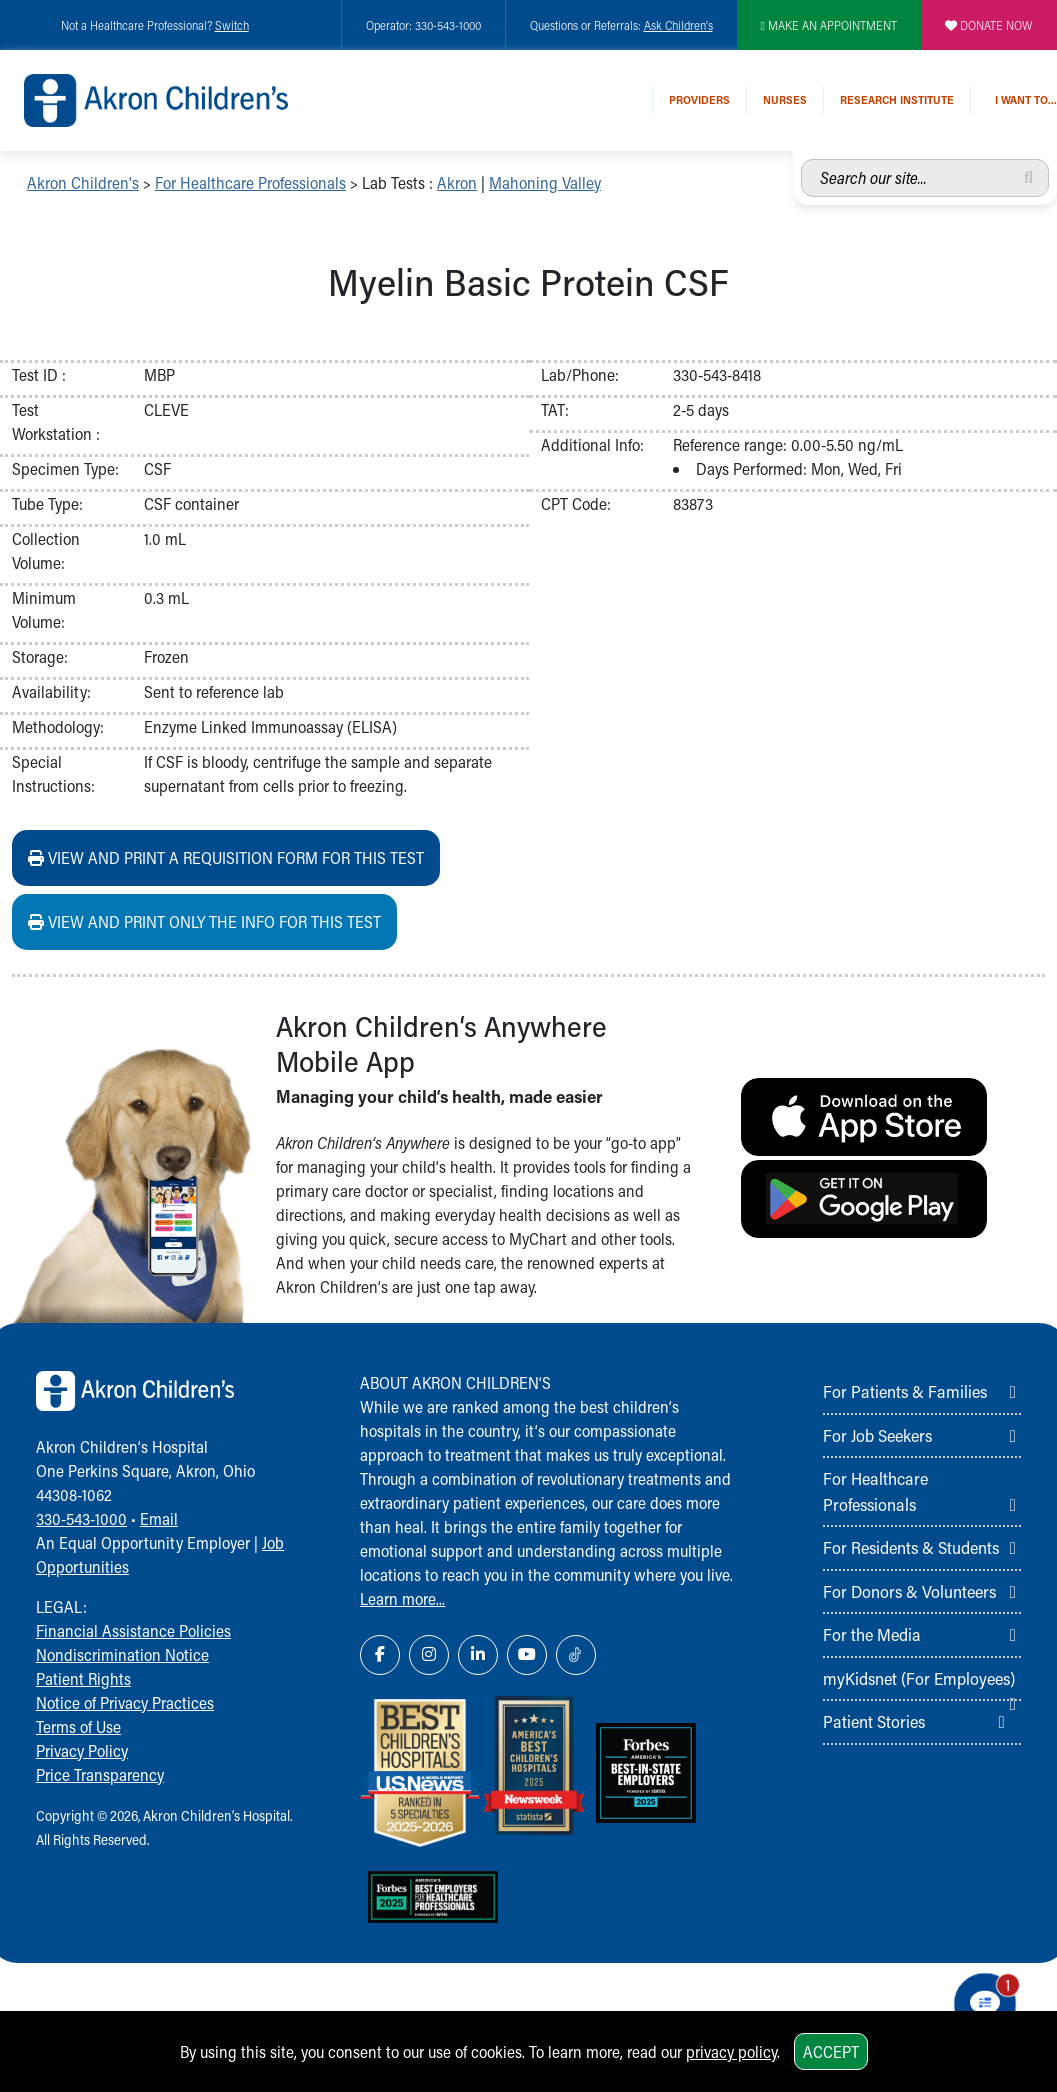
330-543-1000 (81, 1518)
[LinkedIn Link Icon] (478, 1655)
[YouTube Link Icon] (527, 1655)
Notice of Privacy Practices (125, 1702)
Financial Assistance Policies (133, 1630)
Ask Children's (678, 25)
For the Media (872, 1634)
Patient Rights (83, 1678)
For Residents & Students (911, 1547)
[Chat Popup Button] (985, 2004)
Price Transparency (100, 1774)
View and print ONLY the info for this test (204, 921)
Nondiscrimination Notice (122, 1654)
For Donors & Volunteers (909, 1591)
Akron (457, 182)
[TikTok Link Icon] (576, 1655)
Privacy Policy (82, 1750)
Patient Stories (874, 1721)
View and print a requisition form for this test (226, 857)
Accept (831, 2051)
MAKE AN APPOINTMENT (829, 25)
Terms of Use (78, 1726)
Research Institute (897, 99)
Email (159, 1518)
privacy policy (731, 2051)
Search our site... (801, 159)
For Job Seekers (877, 1435)
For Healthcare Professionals (250, 182)
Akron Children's (83, 182)
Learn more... (402, 1598)
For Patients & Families (905, 1391)
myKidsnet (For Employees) (919, 1678)
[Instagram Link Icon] (429, 1655)
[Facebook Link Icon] (380, 1655)
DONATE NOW (989, 25)
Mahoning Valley (545, 182)
